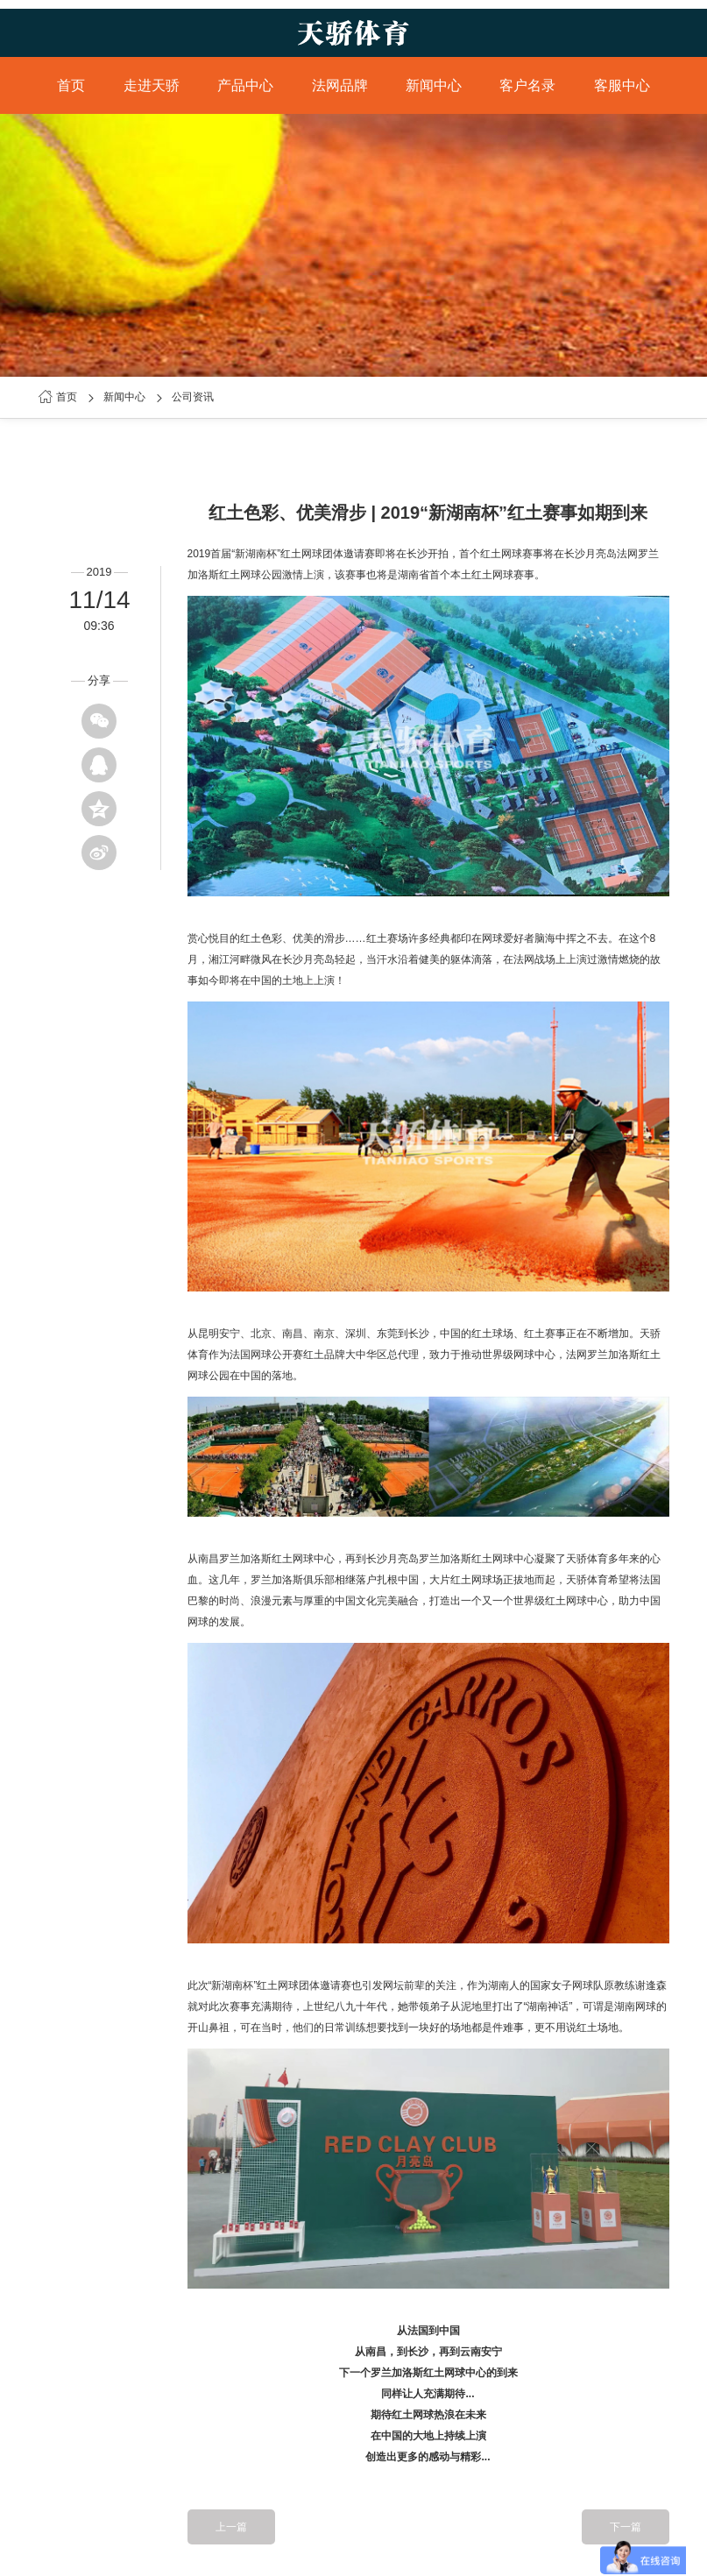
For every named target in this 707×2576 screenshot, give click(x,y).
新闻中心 (434, 85)
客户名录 (527, 85)
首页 (71, 85)
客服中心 (622, 85)
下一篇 (625, 2527)
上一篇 (231, 2527)
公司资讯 (193, 397)
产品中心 (245, 85)
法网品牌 (340, 85)
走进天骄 (152, 85)
